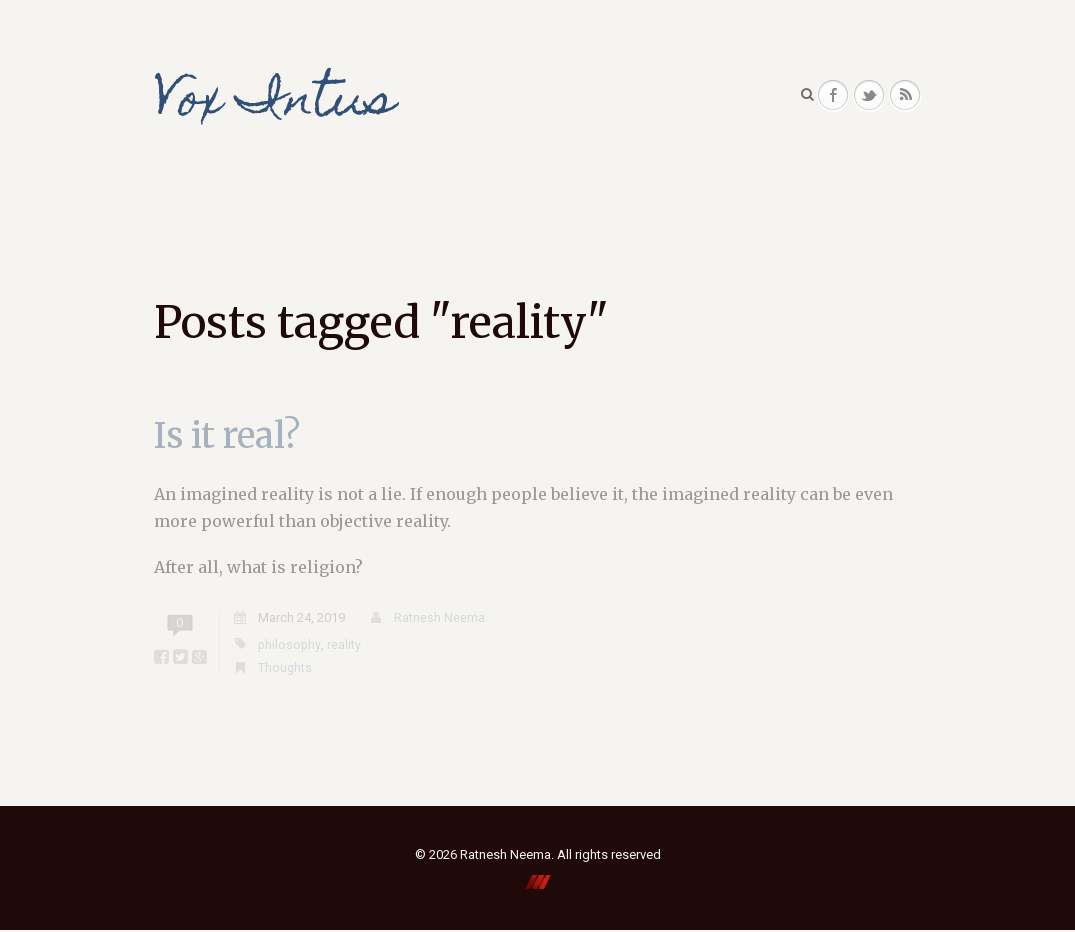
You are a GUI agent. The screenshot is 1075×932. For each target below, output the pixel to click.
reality (345, 645)
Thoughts (285, 669)
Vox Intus (280, 103)
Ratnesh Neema (439, 619)
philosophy (290, 645)
